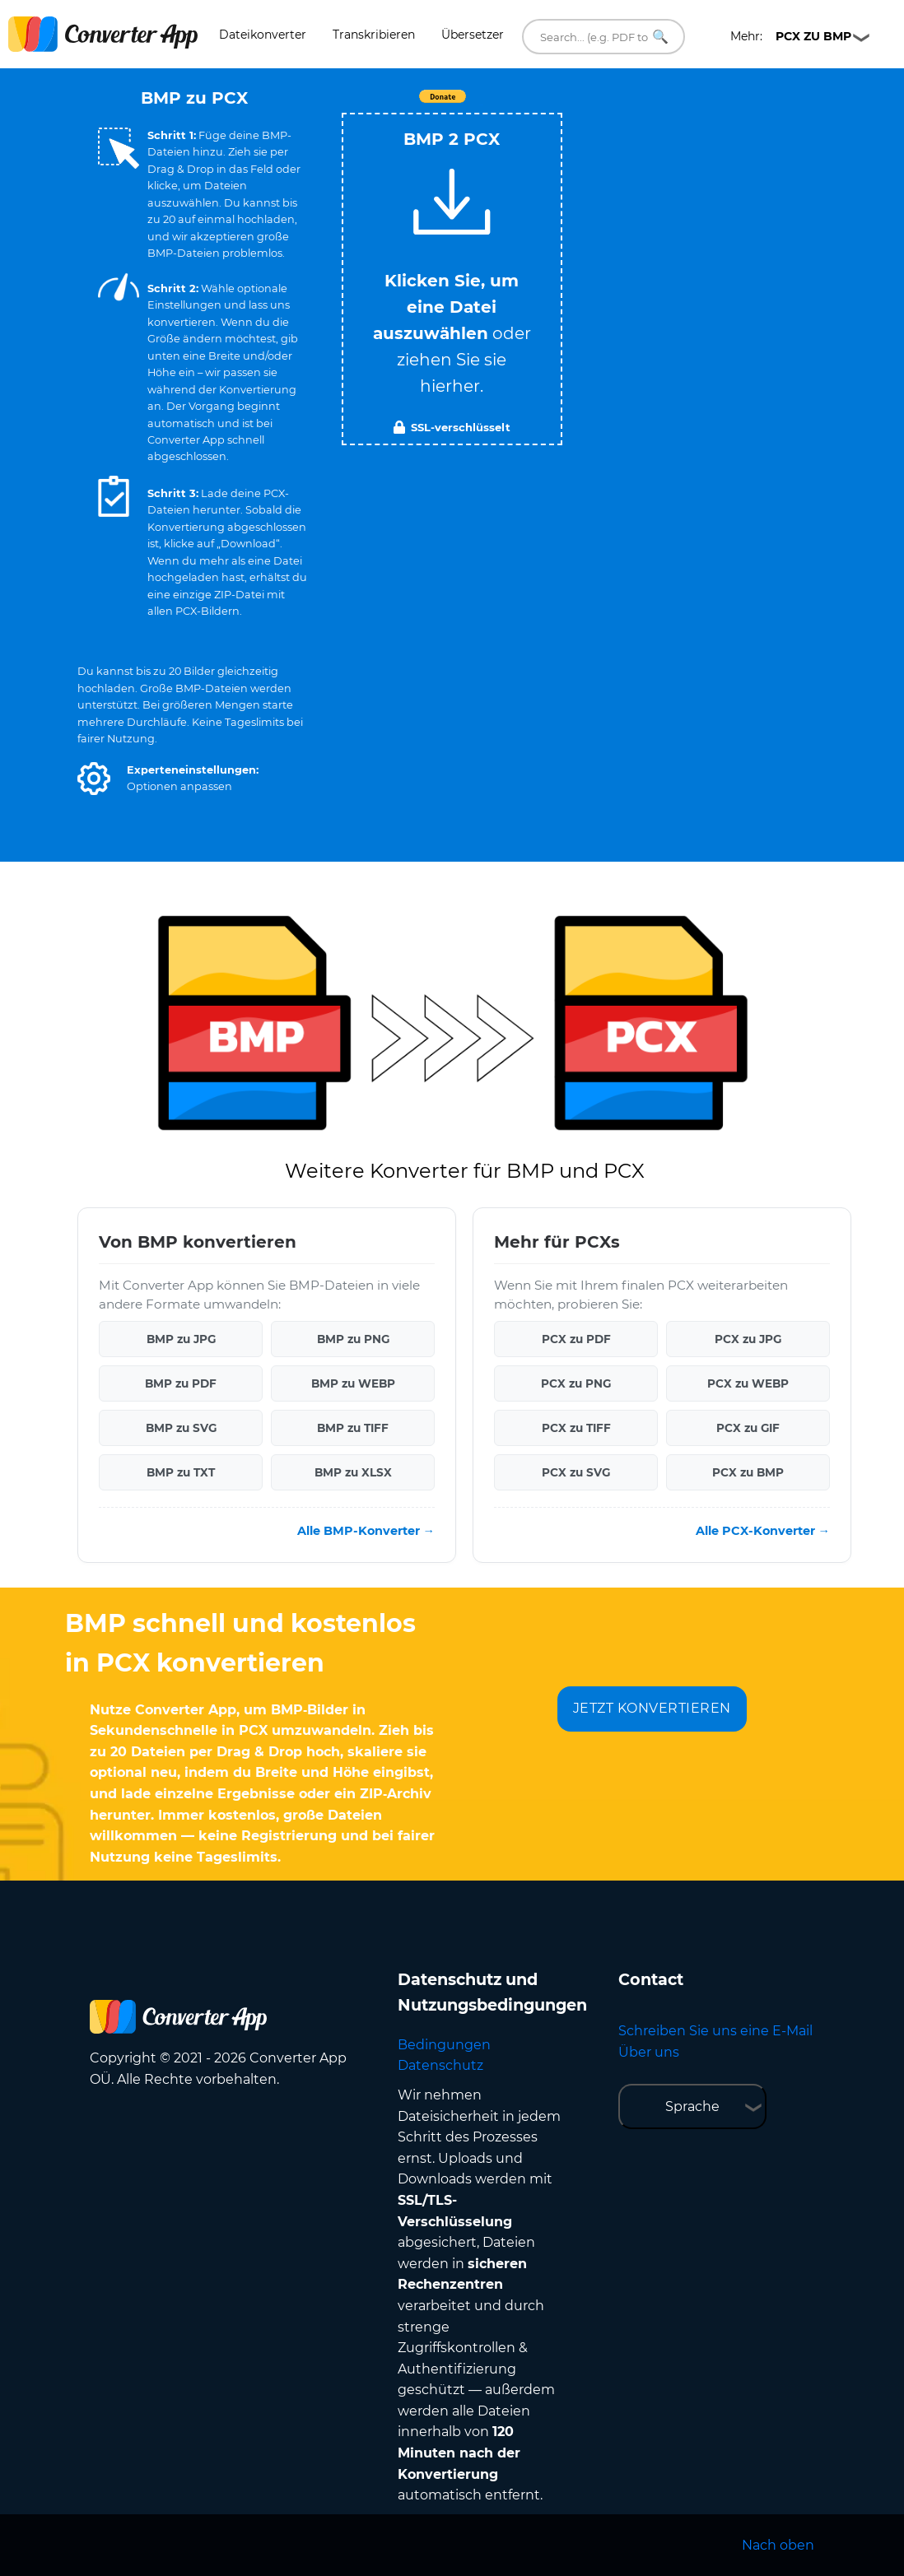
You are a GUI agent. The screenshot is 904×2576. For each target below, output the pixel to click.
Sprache (692, 2106)
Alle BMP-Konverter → (366, 1530)
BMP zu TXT (181, 1472)
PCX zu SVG (576, 1472)
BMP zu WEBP (353, 1383)
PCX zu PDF (576, 1339)
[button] (93, 778)
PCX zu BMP (748, 1472)
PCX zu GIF (748, 1427)
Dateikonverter (262, 34)
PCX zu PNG (576, 1383)
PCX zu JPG (748, 1339)
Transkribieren (374, 34)
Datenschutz (440, 2065)
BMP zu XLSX (353, 1472)
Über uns (648, 2052)
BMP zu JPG (181, 1339)
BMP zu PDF (181, 1383)
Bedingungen (444, 2045)
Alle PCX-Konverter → (763, 1530)
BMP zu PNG (353, 1339)
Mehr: (790, 36)
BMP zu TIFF (353, 1427)
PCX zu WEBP (748, 1383)
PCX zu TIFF (576, 1427)
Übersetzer (472, 34)
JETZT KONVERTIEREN (652, 1708)
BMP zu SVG (181, 1427)
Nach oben (778, 2545)
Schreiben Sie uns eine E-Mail (715, 2031)
